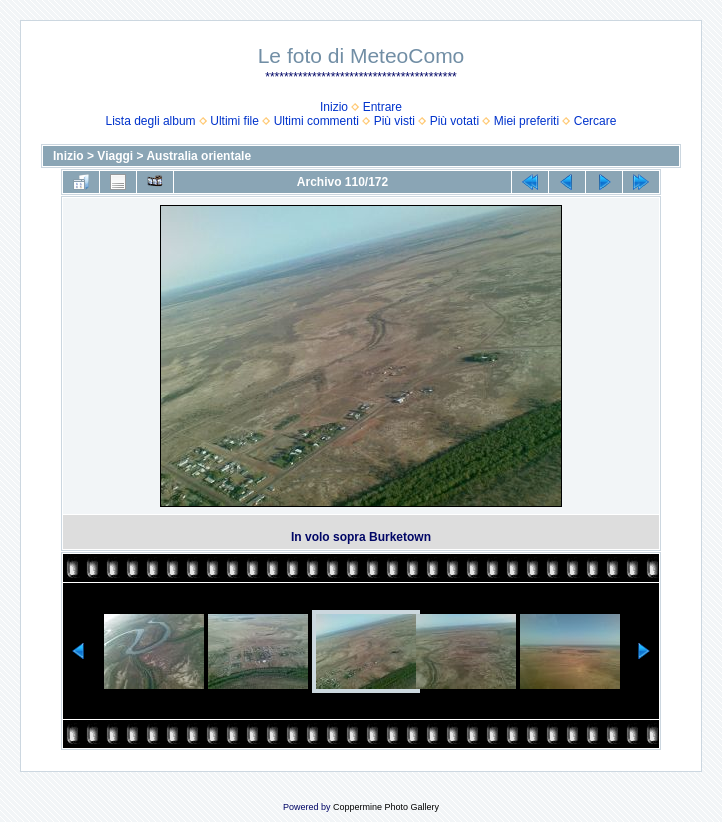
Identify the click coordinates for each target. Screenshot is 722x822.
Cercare (595, 121)
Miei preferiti (526, 121)
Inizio (334, 107)
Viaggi (115, 156)
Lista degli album (151, 121)
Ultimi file (234, 121)
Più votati (454, 121)
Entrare (382, 107)
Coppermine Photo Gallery (386, 807)
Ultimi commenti (316, 121)
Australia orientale (198, 156)
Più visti (394, 121)
